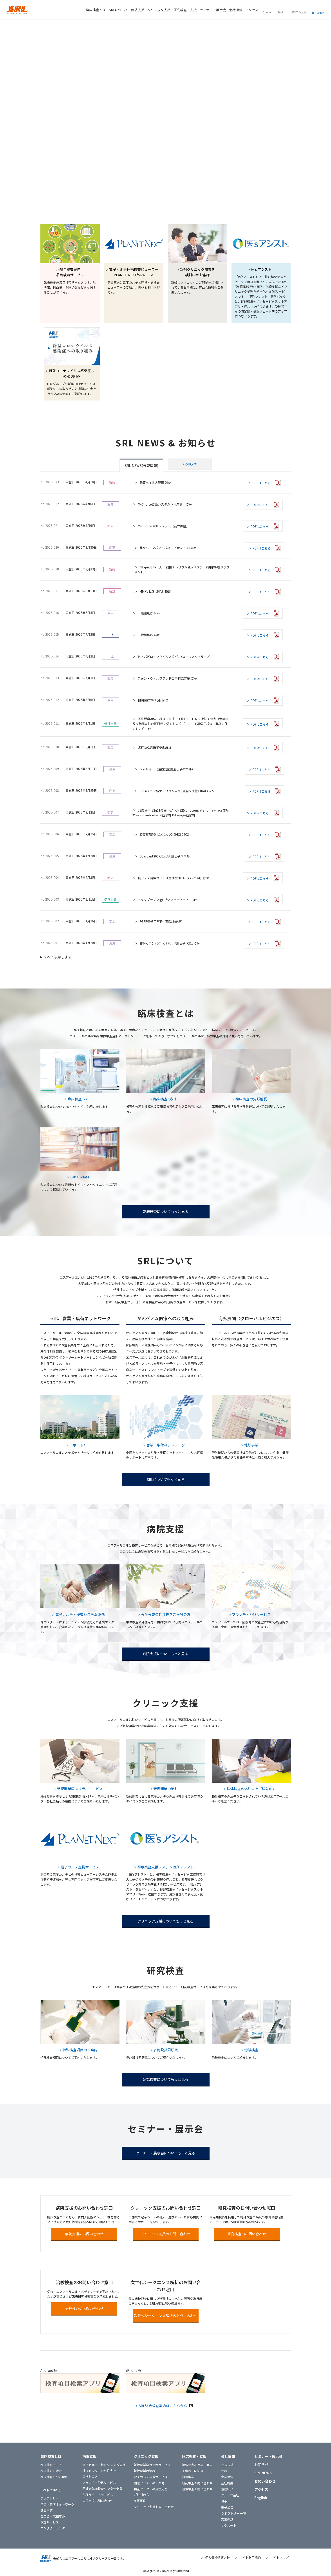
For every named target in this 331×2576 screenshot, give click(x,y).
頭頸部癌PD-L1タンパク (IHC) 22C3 (164, 834)
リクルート (228, 2525)
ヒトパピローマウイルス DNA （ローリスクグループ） (175, 656)
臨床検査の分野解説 (251, 1098)
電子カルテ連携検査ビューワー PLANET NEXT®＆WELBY (133, 272)
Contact (267, 12)
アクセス (251, 9)
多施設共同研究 (165, 2049)
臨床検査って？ (80, 1098)
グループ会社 (230, 2495)
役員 (224, 2471)
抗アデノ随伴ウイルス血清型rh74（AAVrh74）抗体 (173, 878)
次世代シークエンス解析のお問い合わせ (165, 2315)
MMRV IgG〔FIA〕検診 (155, 591)
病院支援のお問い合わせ (84, 2233)
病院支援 (137, 9)
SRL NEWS (263, 2472)
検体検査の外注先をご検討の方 (165, 1614)
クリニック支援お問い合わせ (154, 2507)
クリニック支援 (158, 9)
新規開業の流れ (165, 1788)
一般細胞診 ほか (149, 613)
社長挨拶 (227, 2465)
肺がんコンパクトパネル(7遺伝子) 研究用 (167, 548)
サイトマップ (279, 2557)
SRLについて (118, 9)
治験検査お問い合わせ (197, 2489)
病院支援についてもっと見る (165, 1653)
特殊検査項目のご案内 (80, 2049)
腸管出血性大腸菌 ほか (155, 482)
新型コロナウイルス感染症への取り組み (71, 373)
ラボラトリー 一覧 (233, 2513)
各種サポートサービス (97, 2494)
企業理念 (227, 2477)
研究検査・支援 (185, 9)
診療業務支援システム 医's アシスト (165, 1867)
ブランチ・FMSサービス (251, 1614)
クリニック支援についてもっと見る (165, 1921)
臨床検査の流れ (165, 1098)
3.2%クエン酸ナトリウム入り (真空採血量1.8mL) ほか (177, 791)
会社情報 (235, 9)
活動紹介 (227, 2489)
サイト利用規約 (250, 2557)
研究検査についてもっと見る (165, 2079)
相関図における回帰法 (153, 700)
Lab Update (79, 1177)
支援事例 (140, 2500)
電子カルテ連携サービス (80, 1867)
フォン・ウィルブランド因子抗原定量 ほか (167, 678)
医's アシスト (261, 269)
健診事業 (251, 1444)
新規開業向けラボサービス (152, 2465)
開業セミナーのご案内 (149, 2483)
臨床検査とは (96, 9)
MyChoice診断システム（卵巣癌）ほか (165, 504)
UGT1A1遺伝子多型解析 (154, 747)
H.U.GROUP (317, 13)
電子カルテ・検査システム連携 (80, 1614)
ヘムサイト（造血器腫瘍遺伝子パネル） (167, 769)
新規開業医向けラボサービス (80, 1788)
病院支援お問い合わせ (97, 2500)
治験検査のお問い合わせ (84, 2308)
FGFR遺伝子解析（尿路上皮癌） (161, 921)
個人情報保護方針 (217, 2557)
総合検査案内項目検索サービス (70, 272)
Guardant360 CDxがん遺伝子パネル (164, 856)
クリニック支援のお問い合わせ (165, 2233)
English (282, 12)
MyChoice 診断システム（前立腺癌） (163, 526)
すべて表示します (58, 956)
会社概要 (227, 2483)
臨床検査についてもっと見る (165, 1211)
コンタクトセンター (54, 2528)
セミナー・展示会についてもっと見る (165, 2152)
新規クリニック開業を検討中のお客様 (197, 272)
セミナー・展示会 (213, 9)
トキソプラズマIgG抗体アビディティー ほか (168, 900)
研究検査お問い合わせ (197, 2483)
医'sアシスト (298, 12)
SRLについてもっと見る (165, 1479)
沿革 (224, 2501)
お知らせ (261, 2464)
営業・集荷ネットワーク (165, 1444)
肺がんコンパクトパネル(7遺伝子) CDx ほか (169, 943)
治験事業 (188, 2477)
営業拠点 (227, 2519)
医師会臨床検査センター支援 (102, 2488)
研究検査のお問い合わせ (246, 2233)
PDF (261, 483)
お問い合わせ (264, 2481)
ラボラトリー (79, 1444)
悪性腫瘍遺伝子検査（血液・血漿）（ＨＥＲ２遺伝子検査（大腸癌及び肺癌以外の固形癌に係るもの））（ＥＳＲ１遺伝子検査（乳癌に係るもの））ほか (180, 724)
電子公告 (227, 2507)
